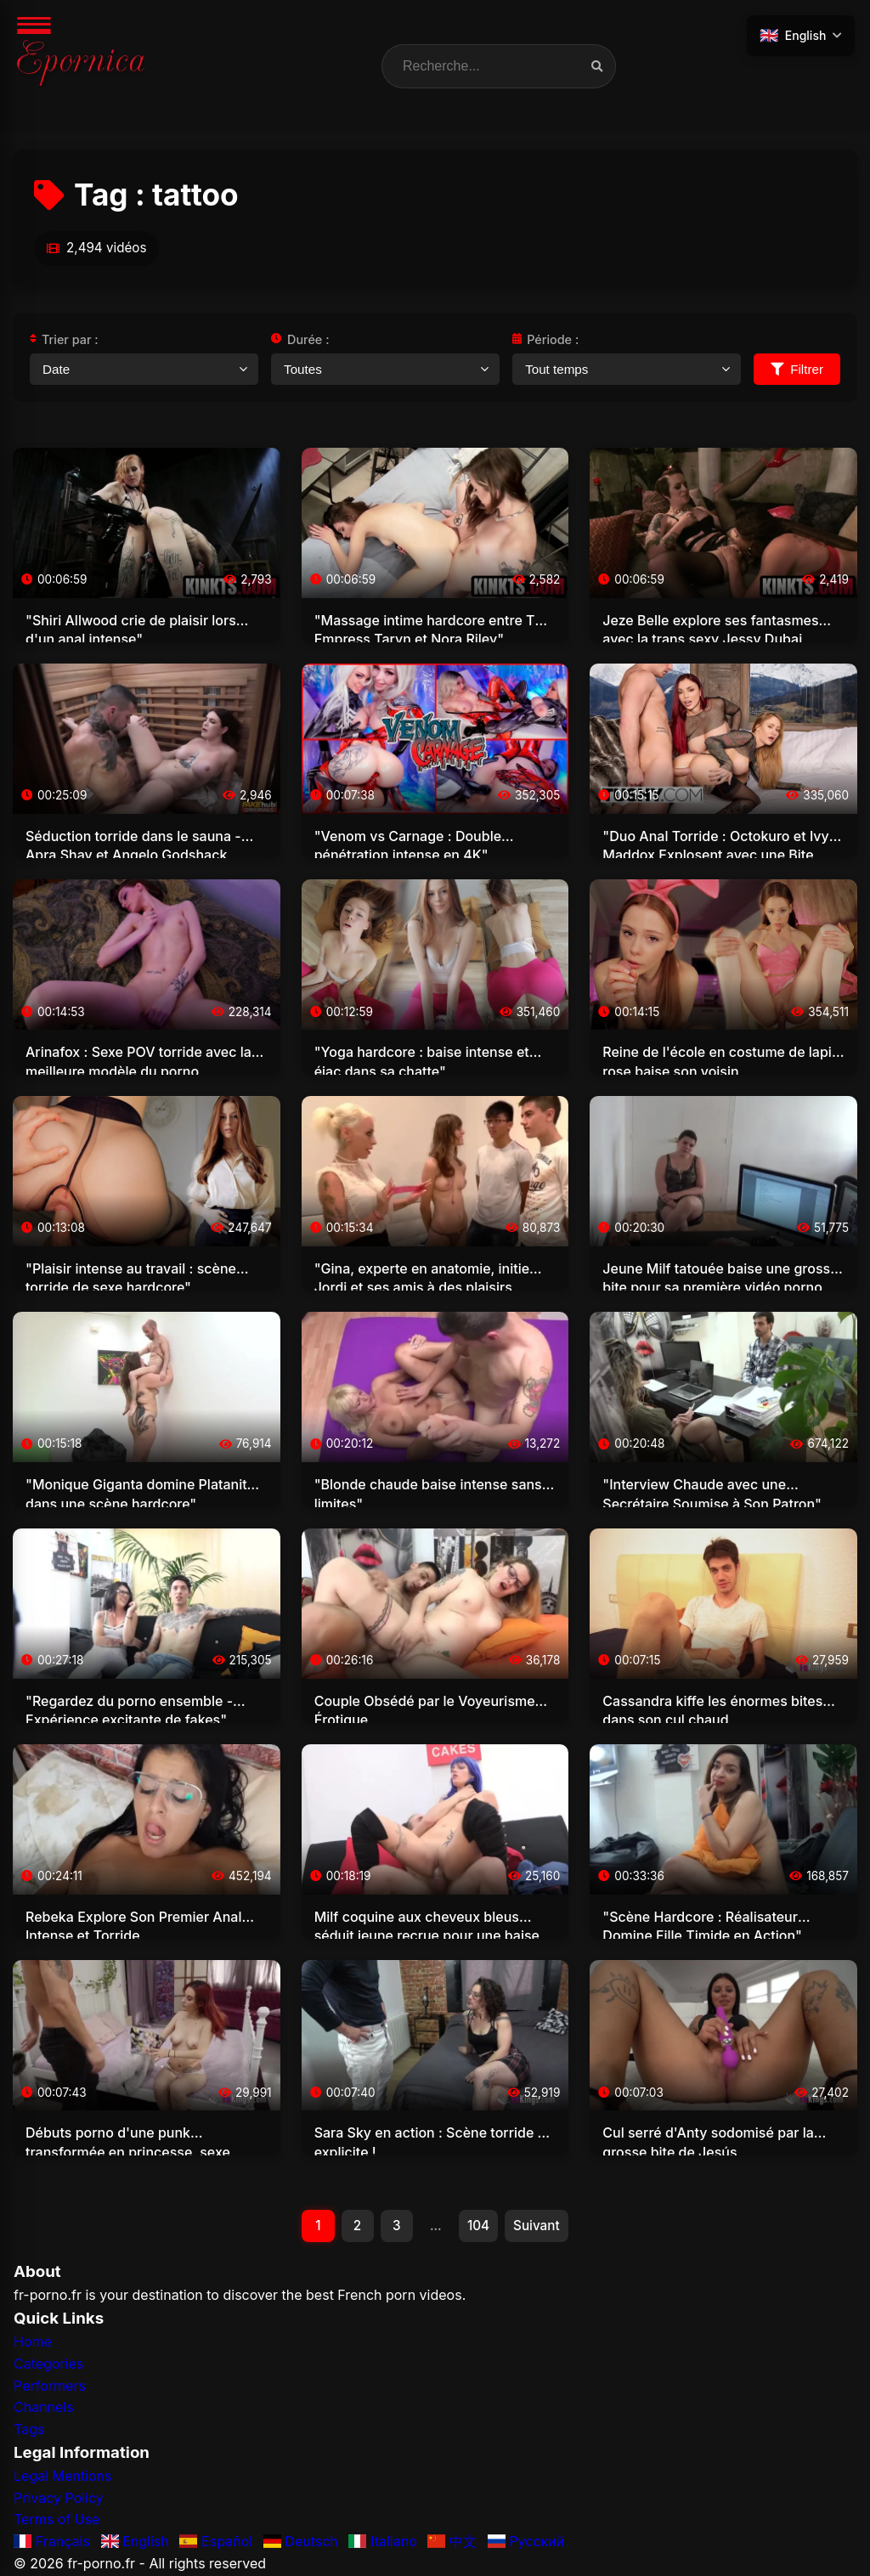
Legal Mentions (62, 2477)
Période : (545, 339)
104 (480, 2225)
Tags (29, 2430)
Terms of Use (56, 2520)
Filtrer (797, 369)
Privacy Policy (59, 2499)
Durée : (300, 339)
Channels (44, 2408)
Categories (48, 2365)
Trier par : (64, 339)
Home (33, 2343)
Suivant (540, 2225)
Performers (50, 2386)
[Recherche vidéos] (597, 67)
